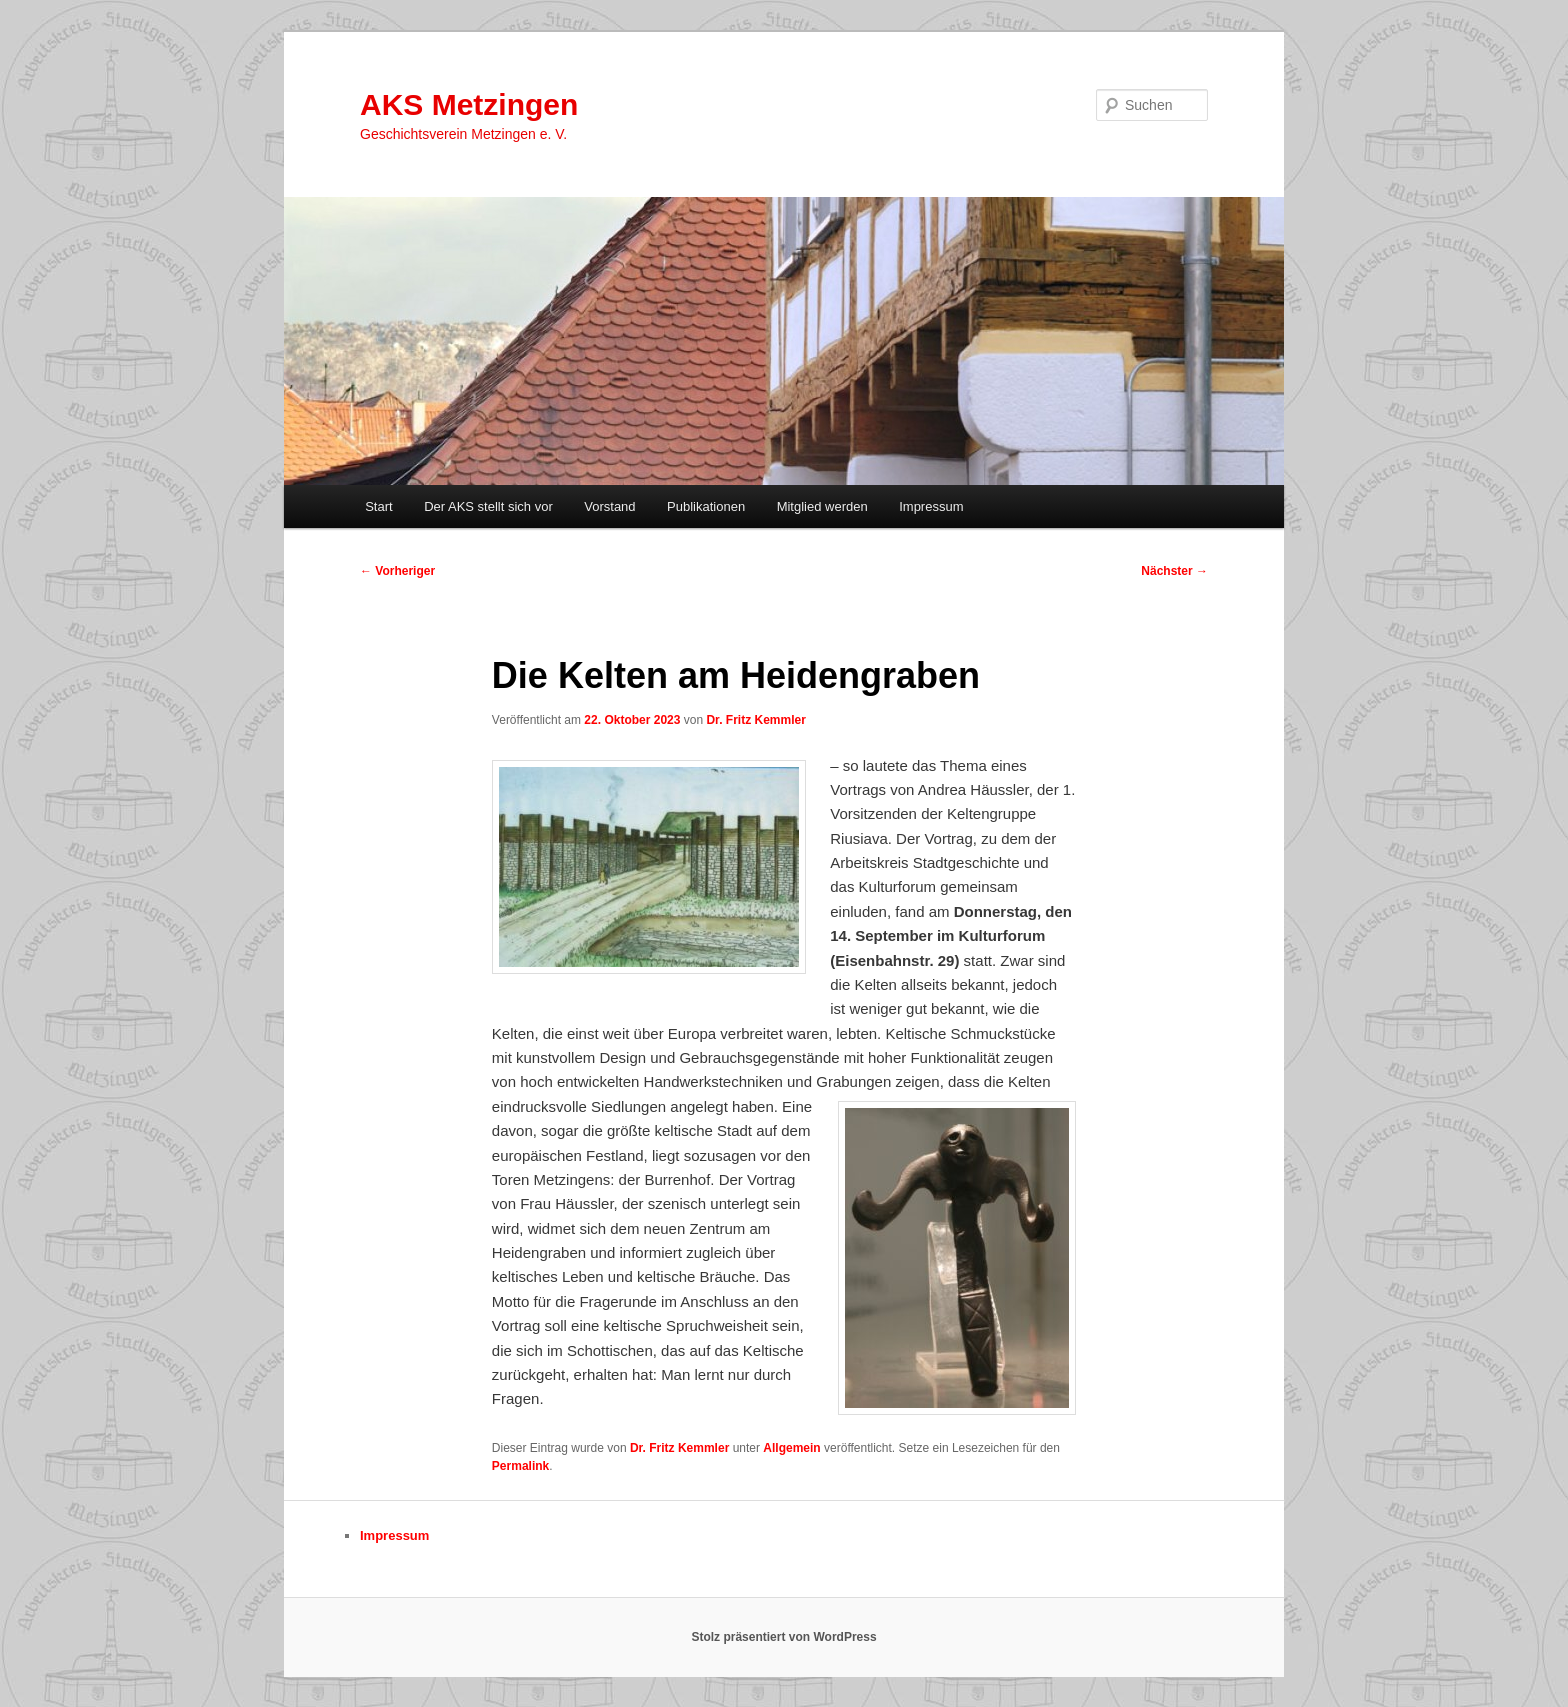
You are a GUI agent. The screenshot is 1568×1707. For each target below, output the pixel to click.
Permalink (520, 1466)
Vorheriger (397, 571)
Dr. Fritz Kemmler (755, 720)
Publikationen (706, 506)
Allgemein (791, 1448)
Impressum (931, 506)
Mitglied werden (822, 506)
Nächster (1174, 571)
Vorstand (609, 506)
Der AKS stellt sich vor (488, 506)
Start (378, 506)
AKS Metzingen (469, 104)
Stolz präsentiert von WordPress (783, 1637)
